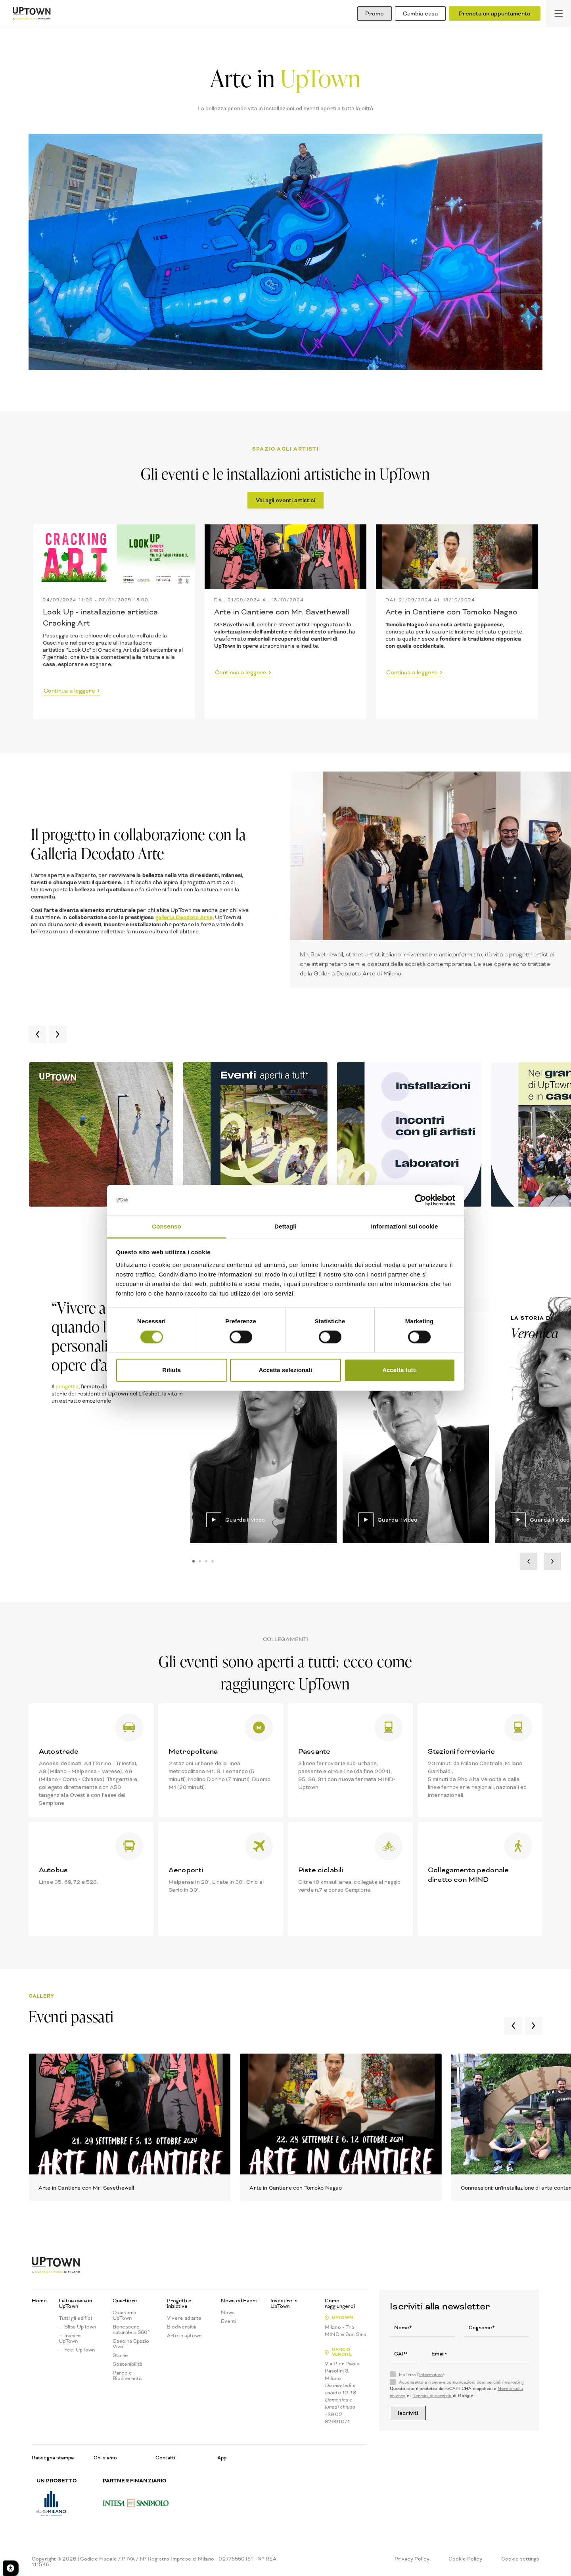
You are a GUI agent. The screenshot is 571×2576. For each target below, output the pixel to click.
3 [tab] (207, 1563)
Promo (368, 13)
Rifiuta (171, 1370)
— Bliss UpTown (77, 2327)
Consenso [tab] (166, 1226)
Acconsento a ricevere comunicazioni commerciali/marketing (461, 2383)
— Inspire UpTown (70, 2339)
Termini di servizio (432, 2397)
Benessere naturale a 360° (131, 2330)
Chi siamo (105, 2458)
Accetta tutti (399, 1370)
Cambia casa (418, 13)
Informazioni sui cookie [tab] (404, 1226)
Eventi (228, 2322)
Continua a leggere (69, 691)
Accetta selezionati (285, 1370)
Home (39, 2301)
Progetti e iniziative (179, 2304)
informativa (431, 2375)
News (228, 2313)
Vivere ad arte (184, 2319)
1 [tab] (194, 1563)
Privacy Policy (412, 2560)
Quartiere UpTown (124, 2316)
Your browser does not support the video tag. (263, 1421)
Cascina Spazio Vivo (131, 2344)
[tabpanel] (263, 1421)
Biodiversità (181, 2327)
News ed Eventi (240, 2301)
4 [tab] (213, 1563)
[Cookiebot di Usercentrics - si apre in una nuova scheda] (420, 1200)
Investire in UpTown (283, 2304)
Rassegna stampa (53, 2458)
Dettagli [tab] (285, 1226)
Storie (120, 2356)
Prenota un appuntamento (495, 13)
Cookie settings (520, 2560)
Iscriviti (410, 2414)
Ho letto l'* (422, 2375)
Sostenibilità (127, 2365)
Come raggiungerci (340, 2304)
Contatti (165, 2458)
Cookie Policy (465, 2560)
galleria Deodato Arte (184, 917)
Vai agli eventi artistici (285, 500)
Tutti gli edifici (75, 2319)
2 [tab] (201, 1563)
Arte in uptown (184, 2336)
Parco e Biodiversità (127, 2376)
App (221, 2458)
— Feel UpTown (77, 2350)
